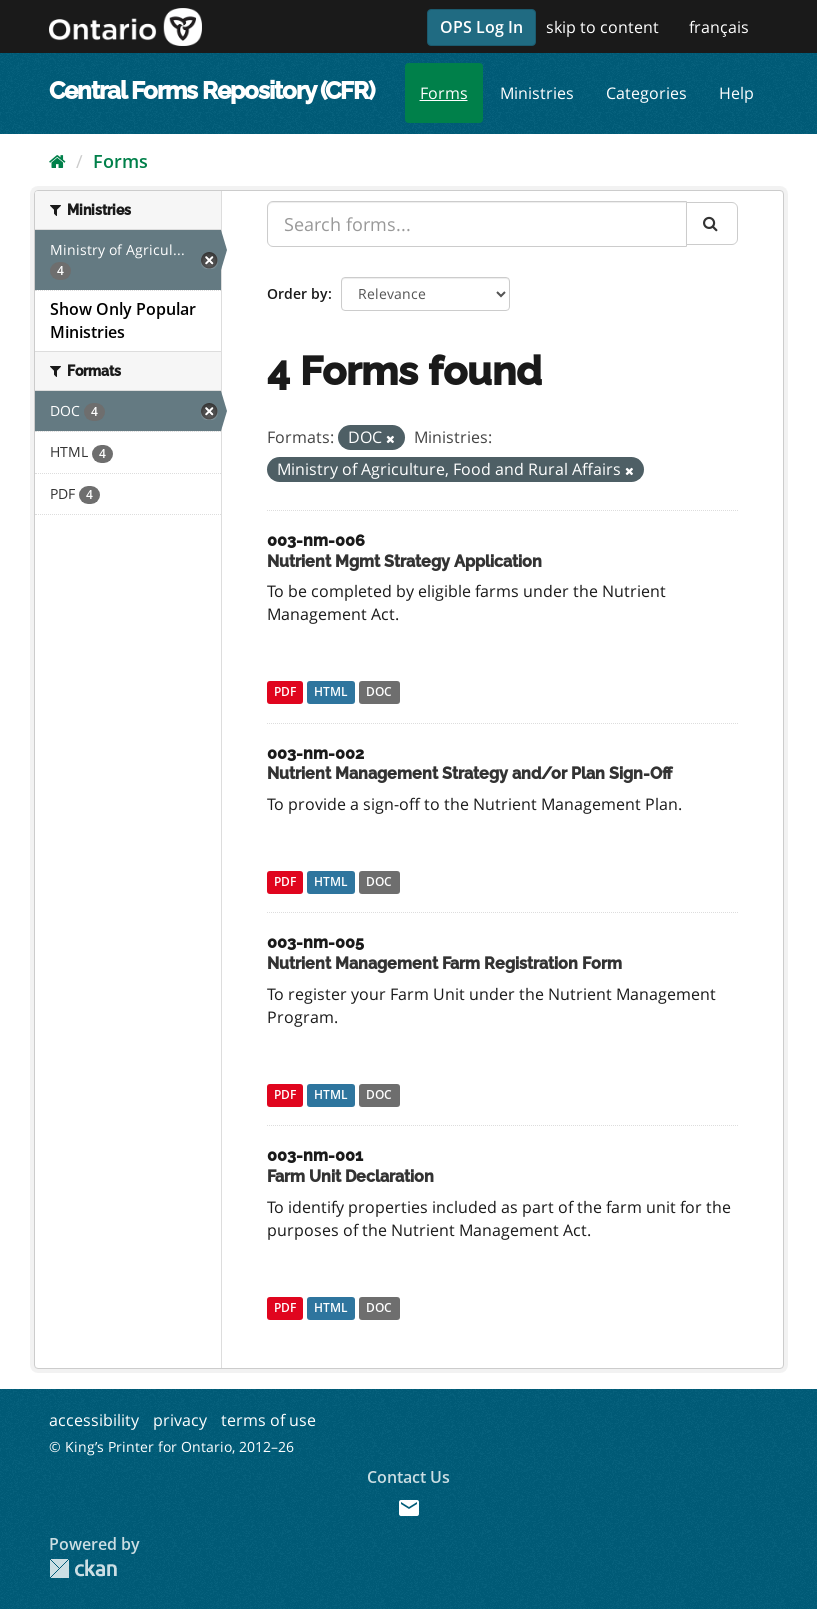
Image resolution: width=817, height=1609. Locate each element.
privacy (180, 1420)
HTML (331, 692)
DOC (379, 692)
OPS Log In (481, 27)
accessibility (94, 1420)
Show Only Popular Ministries (123, 320)
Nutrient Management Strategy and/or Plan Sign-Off (469, 773)
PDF (285, 692)
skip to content (602, 27)
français (719, 27)
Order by (297, 293)
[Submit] (712, 223)
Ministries (537, 93)
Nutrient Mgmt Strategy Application (404, 561)
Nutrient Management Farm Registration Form (444, 963)
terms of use (268, 1420)
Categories (646, 93)
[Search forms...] (477, 224)
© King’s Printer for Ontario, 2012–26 (171, 1446)
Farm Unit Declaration (350, 1176)
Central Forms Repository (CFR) (211, 90)
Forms (444, 93)
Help (736, 93)
